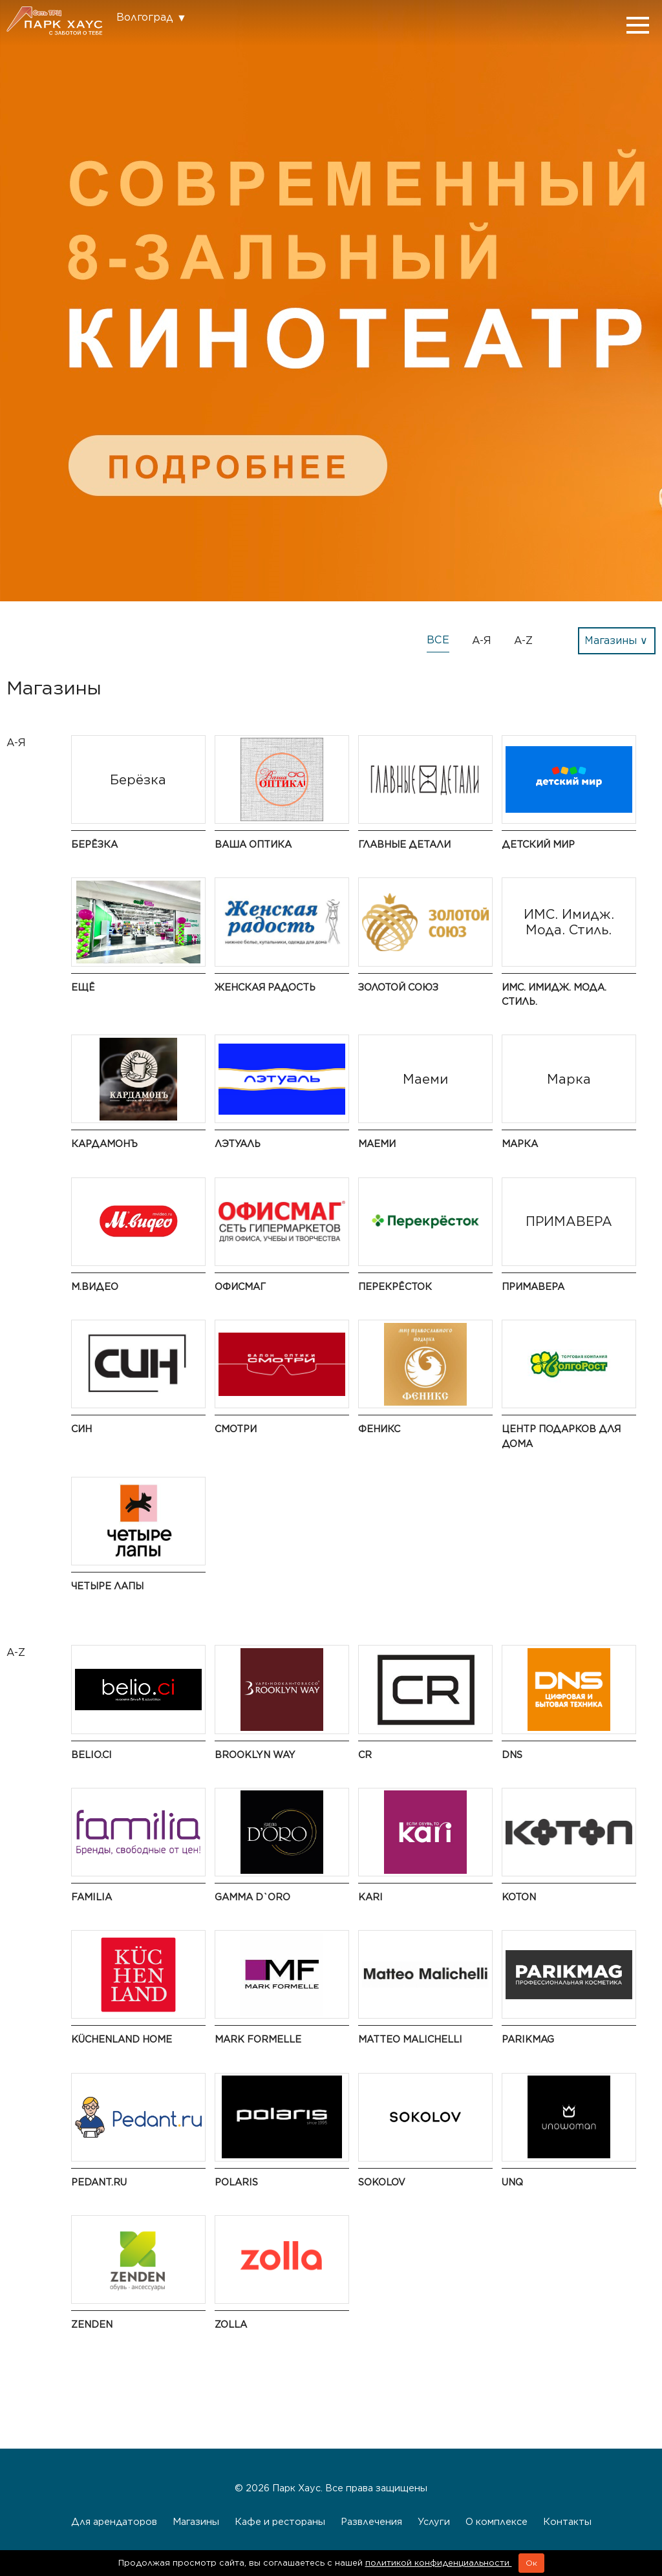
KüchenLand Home (121, 2039)
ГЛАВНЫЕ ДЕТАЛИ (404, 844)
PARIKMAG (528, 2039)
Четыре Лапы (107, 1585)
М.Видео (94, 1286)
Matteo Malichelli (410, 2039)
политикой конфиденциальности (438, 2563)
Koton (519, 1896)
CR (365, 1754)
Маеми (377, 1143)
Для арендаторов (114, 2521)
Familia (91, 1896)
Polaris (236, 2181)
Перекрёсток (395, 1286)
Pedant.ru (99, 2181)
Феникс (379, 1428)
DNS (512, 1754)
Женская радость (265, 987)
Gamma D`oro (252, 1896)
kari (370, 1896)
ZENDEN (91, 2324)
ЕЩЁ (83, 987)
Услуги (434, 2521)
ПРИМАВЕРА (533, 1286)
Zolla (231, 2324)
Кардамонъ (104, 1143)
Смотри (236, 1428)
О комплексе (496, 2521)
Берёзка (94, 844)
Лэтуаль (238, 1143)
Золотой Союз (398, 987)
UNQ (512, 2181)
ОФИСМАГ (240, 1286)
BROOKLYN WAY (255, 1754)
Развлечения (371, 2521)
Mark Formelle (258, 2039)
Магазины (196, 2521)
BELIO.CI (91, 1754)
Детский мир (538, 844)
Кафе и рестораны (280, 2521)
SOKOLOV (381, 2181)
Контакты (567, 2521)
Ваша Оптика (253, 844)
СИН (81, 1428)
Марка (520, 1143)
